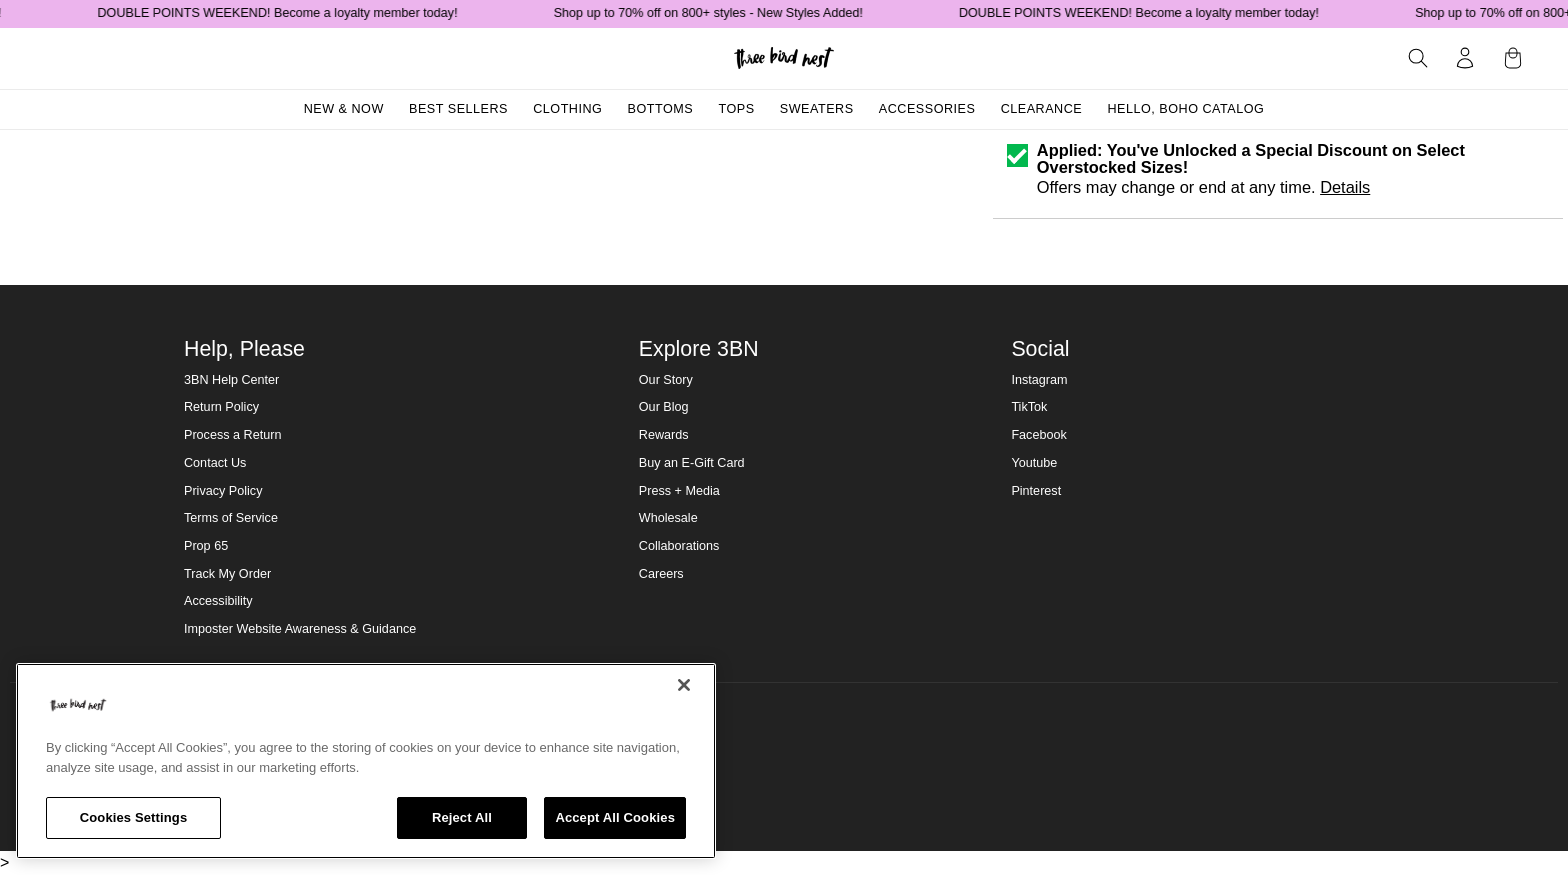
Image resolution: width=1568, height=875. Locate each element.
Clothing (567, 109)
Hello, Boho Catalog (1185, 109)
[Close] (684, 685)
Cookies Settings (134, 817)
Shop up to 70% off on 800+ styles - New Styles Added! (718, 13)
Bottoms (661, 109)
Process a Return (232, 435)
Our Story (666, 380)
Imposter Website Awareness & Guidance (300, 629)
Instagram (1039, 380)
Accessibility (218, 601)
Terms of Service (231, 518)
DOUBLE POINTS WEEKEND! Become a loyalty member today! (288, 13)
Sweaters (817, 109)
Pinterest (1036, 491)
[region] (366, 761)
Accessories (927, 109)
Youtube (1034, 463)
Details (1345, 187)
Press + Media (679, 491)
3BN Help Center (231, 380)
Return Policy (221, 407)
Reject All (462, 817)
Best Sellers (458, 109)
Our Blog (664, 407)
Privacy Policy (223, 491)
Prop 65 (206, 546)
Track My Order (227, 574)
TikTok (1029, 407)
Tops (736, 109)
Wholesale (668, 518)
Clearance (1042, 109)
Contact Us (215, 463)
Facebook (1038, 435)
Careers (661, 574)
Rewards (664, 435)
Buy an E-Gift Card (692, 463)
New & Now (344, 109)
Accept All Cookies (615, 817)
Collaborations (679, 546)
